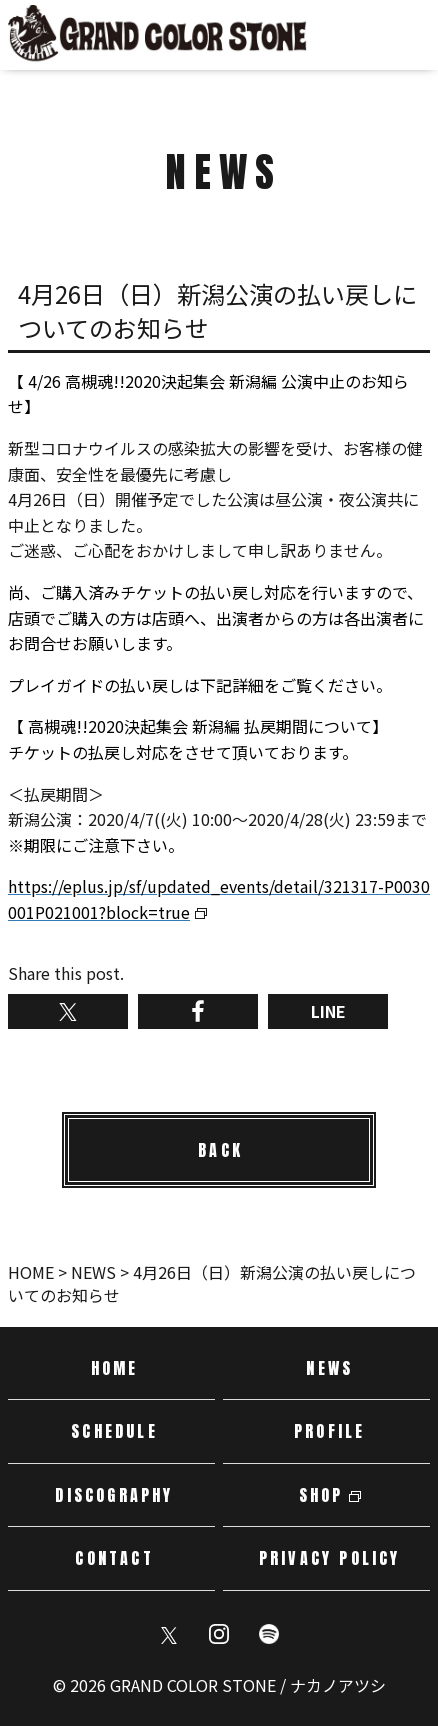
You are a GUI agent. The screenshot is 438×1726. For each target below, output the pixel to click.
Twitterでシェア (68, 1011)
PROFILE (329, 1431)
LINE (328, 1011)
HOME (115, 1368)
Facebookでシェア (198, 1011)
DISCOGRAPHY (114, 1495)
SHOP (321, 1495)
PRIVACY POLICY (330, 1558)
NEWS (329, 1368)
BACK (220, 1150)
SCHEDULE (114, 1431)
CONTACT (114, 1558)
